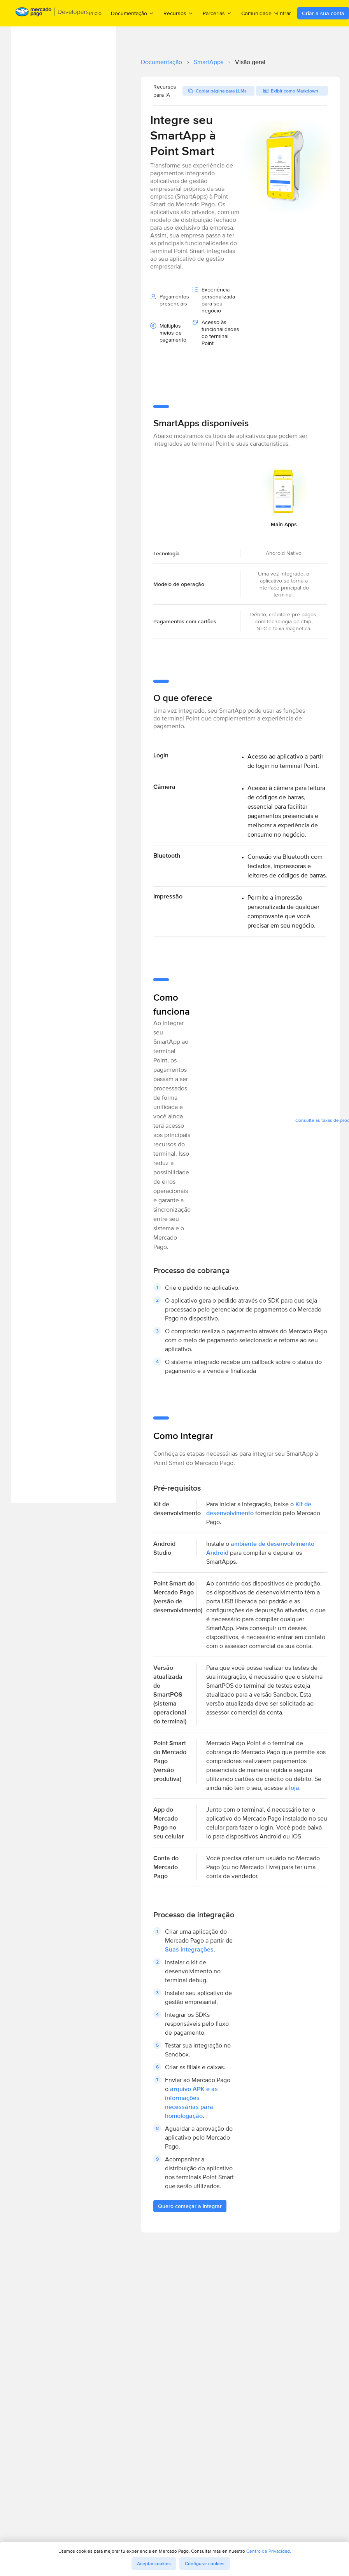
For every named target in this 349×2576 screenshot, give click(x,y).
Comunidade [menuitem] (260, 13)
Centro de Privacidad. (268, 2551)
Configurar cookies (204, 2563)
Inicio (95, 13)
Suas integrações (189, 1949)
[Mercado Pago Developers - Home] (52, 13)
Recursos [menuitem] (178, 13)
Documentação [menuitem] (132, 13)
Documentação (161, 62)
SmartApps (208, 62)
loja (294, 1787)
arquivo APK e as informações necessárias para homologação (191, 2102)
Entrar (284, 13)
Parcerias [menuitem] (217, 13)
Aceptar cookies (154, 2563)
